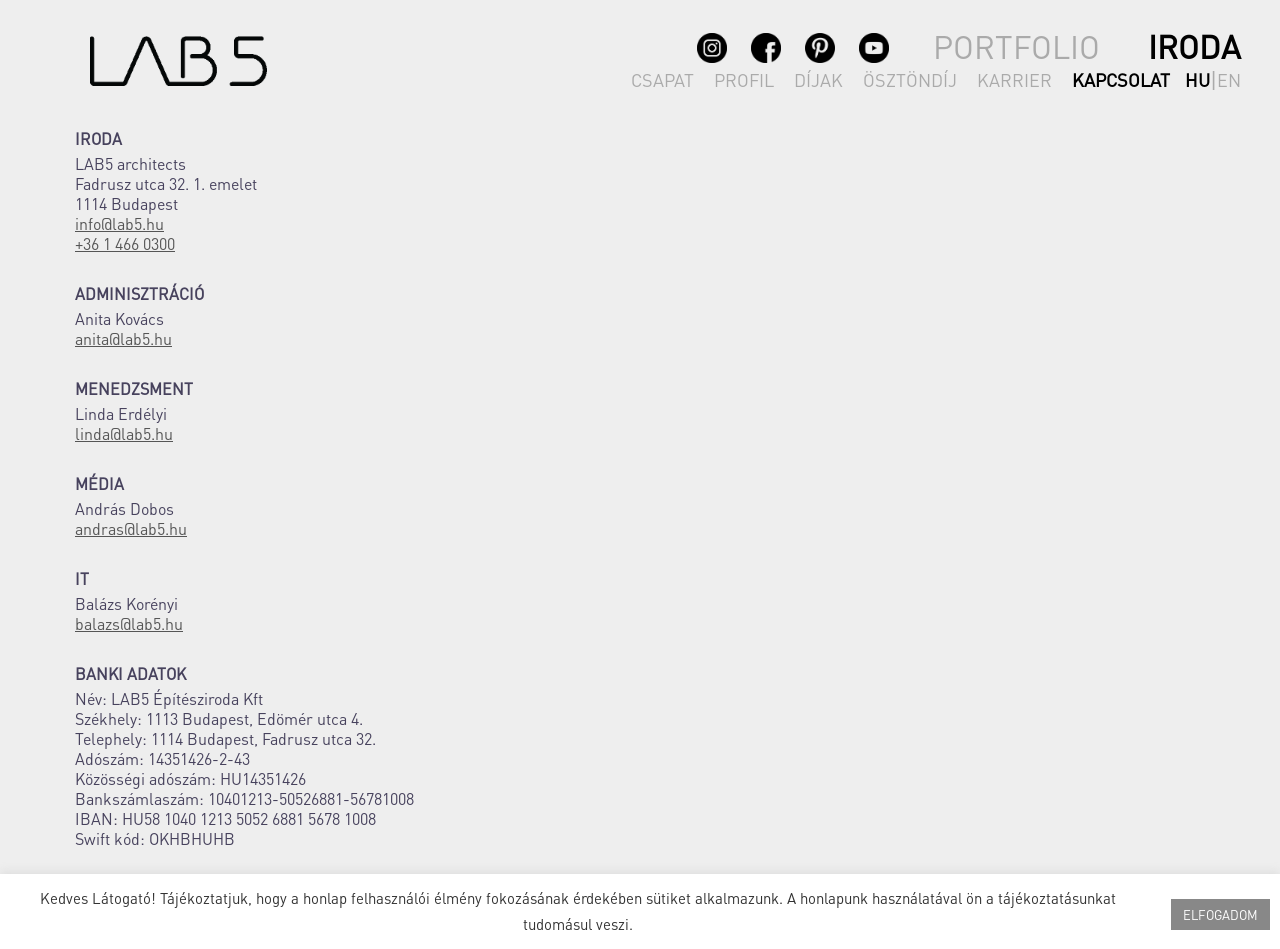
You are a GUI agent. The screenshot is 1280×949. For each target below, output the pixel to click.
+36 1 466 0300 (125, 243)
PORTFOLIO (1016, 46)
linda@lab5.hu (124, 433)
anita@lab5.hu (123, 338)
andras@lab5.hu (131, 528)
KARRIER (1014, 79)
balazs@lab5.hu (129, 623)
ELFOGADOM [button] (1220, 914)
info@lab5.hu (119, 223)
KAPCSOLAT (1121, 79)
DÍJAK (818, 79)
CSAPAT (662, 79)
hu (1197, 79)
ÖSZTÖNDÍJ (910, 79)
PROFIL (744, 79)
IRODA (1194, 46)
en (1229, 79)
